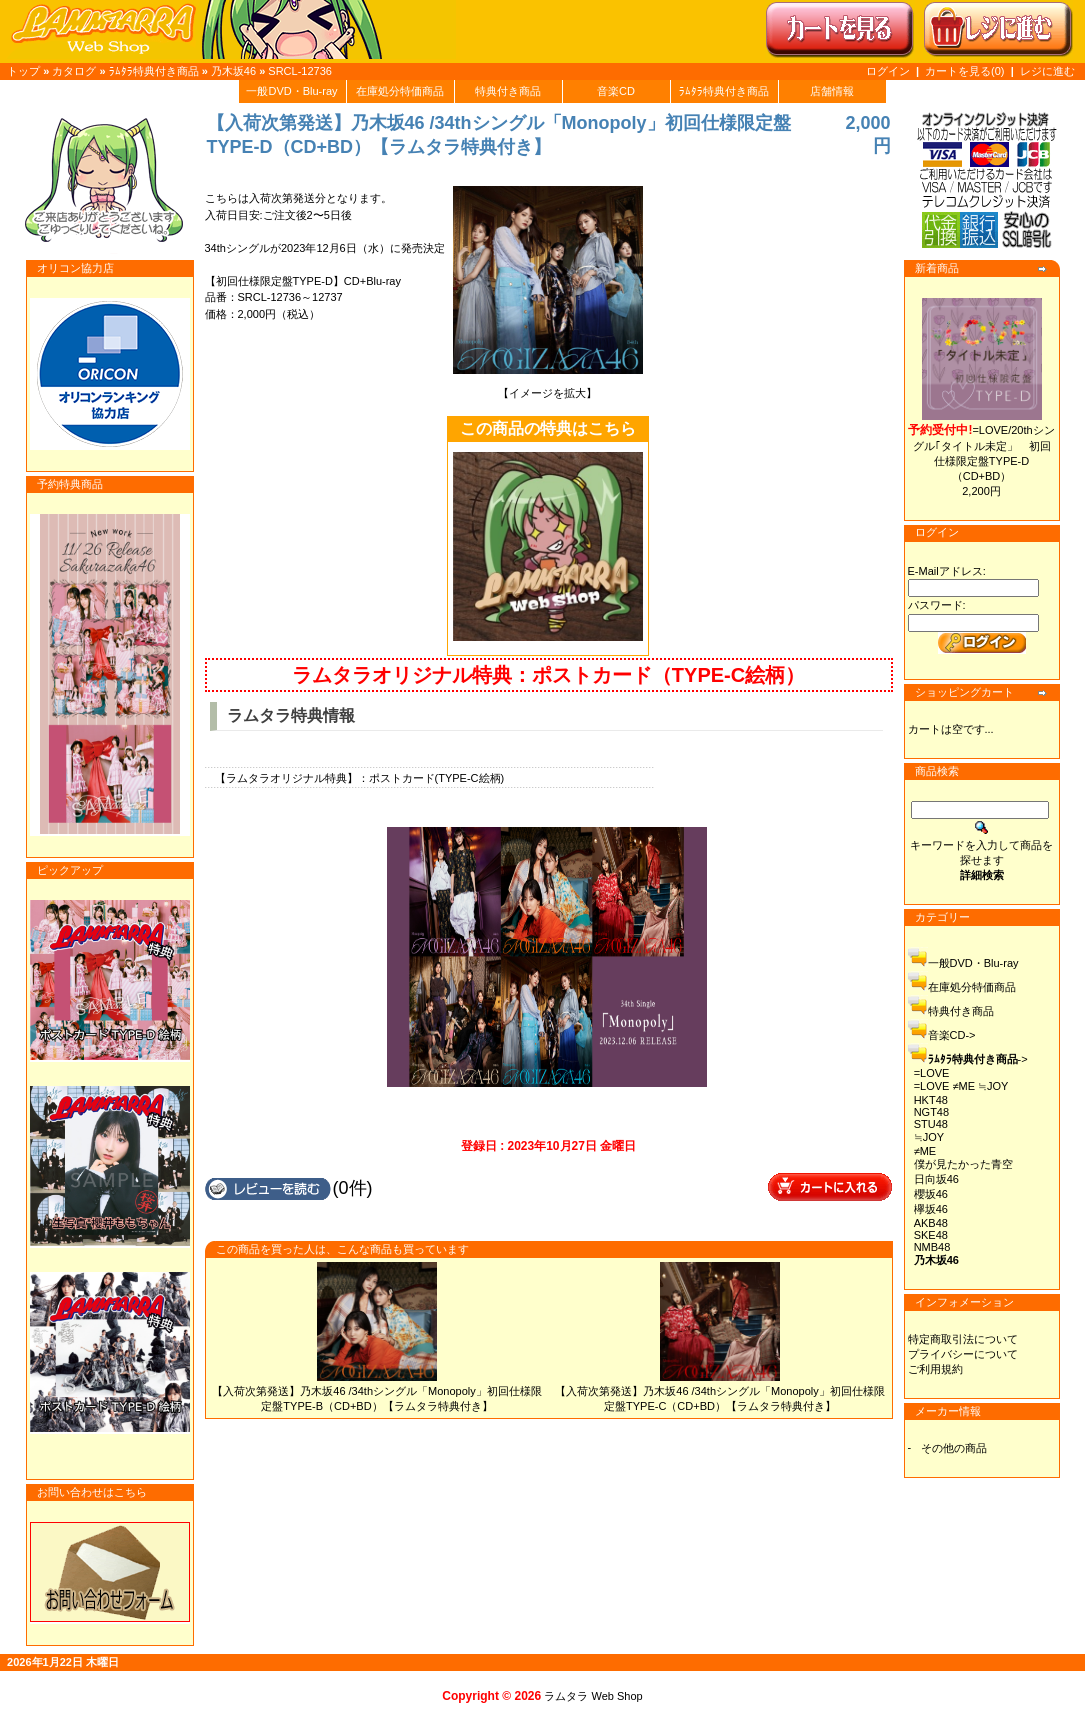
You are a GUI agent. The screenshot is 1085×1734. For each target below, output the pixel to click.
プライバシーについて (963, 1354)
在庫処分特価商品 (400, 91)
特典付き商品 (508, 91)
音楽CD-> (952, 1035)
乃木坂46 (233, 71)
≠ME (925, 1151)
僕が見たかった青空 (963, 1164)
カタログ (74, 71)
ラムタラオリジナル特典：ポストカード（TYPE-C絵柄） (548, 675)
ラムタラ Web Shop (593, 1696)
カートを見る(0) (966, 71)
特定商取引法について (963, 1339)
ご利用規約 (935, 1369)
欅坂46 (931, 1209)
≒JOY (929, 1137)
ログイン (888, 71)
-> (978, 1059)
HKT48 (931, 1100)
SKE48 (931, 1235)
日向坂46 (936, 1179)
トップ (23, 71)
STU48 (931, 1124)
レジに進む (1047, 71)
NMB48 (932, 1247)
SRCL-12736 (300, 71)
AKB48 (931, 1223)
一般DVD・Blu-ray (291, 91)
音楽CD (616, 91)
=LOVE (932, 1073)
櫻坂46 (931, 1194)
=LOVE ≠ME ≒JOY (961, 1086)
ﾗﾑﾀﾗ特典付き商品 (154, 71)
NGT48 (931, 1112)
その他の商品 (954, 1448)
